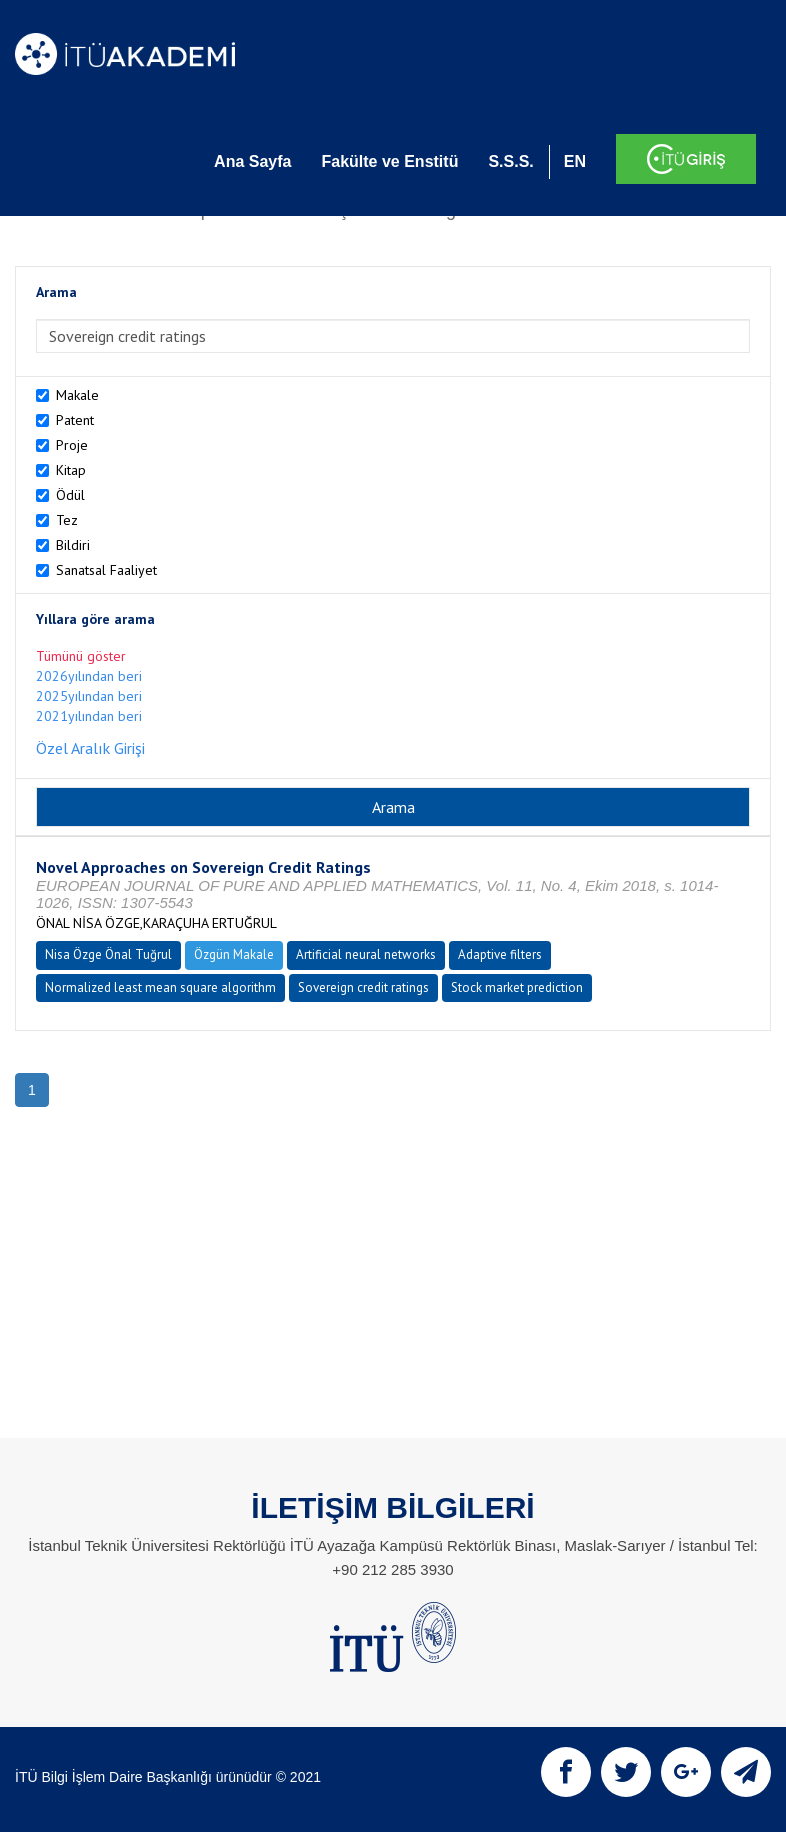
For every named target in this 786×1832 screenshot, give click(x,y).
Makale (77, 395)
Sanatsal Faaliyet (106, 570)
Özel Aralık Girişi (90, 748)
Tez (67, 520)
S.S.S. (510, 161)
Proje (72, 445)
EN (575, 161)
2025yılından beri (89, 696)
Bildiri (73, 545)
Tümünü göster (81, 656)
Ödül (70, 495)
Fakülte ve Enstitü (389, 161)
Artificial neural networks (366, 954)
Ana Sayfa (252, 161)
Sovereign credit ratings (363, 987)
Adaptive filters (500, 954)
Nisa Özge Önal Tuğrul (108, 954)
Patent (75, 420)
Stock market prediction (517, 987)
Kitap (71, 470)
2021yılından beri (89, 716)
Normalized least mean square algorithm (160, 987)
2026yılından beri (89, 676)
